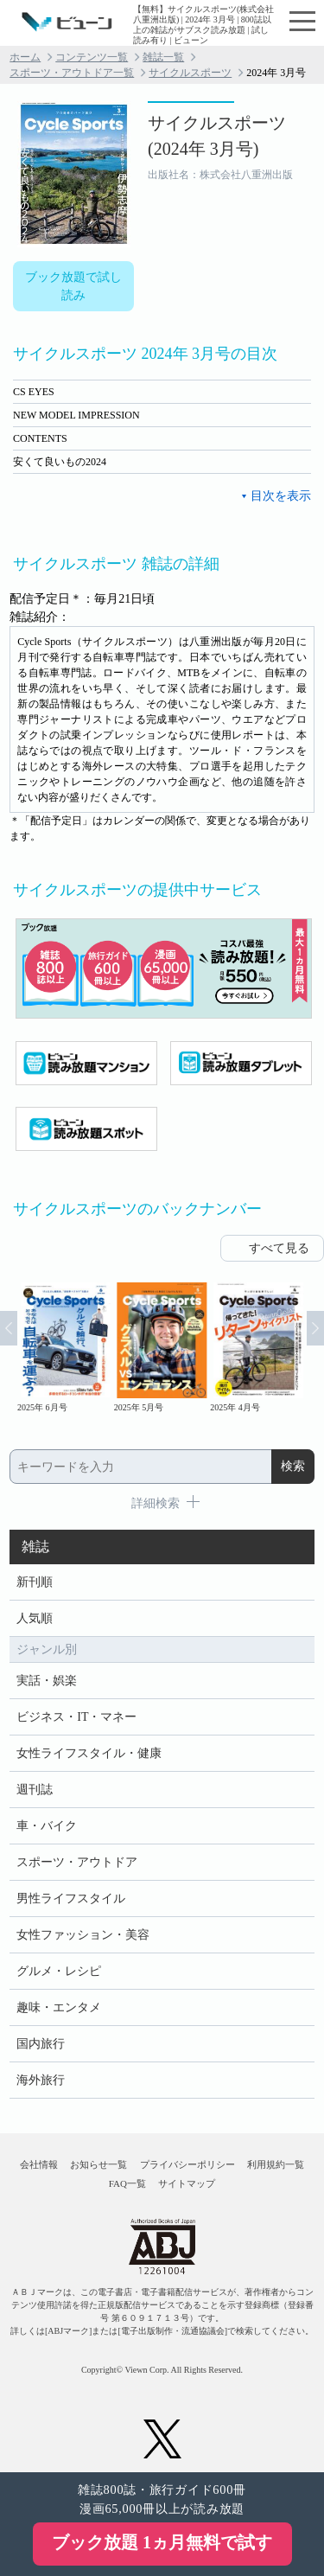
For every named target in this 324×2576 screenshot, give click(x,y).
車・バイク (46, 1825)
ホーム (25, 57)
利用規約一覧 (275, 2164)
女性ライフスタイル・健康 (89, 1753)
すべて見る (279, 1248)
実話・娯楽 (46, 1680)
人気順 (34, 1618)
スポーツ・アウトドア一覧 (72, 73)
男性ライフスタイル (70, 1898)
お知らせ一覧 (98, 2164)
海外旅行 (40, 2080)
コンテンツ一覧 (91, 57)
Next (315, 1328)
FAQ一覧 (127, 2183)
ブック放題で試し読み (73, 286)
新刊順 (34, 1582)
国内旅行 (40, 2043)
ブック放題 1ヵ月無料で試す (162, 2542)
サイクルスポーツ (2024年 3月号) (217, 135)
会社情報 (39, 2164)
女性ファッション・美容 (82, 1934)
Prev (8, 1328)
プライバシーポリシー (187, 2164)
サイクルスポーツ (190, 73)
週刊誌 (34, 1789)
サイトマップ (186, 2183)
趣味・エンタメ (58, 2007)
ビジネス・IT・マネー (76, 1716)
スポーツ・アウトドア (76, 1862)
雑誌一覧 (163, 57)
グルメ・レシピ (58, 1971)
